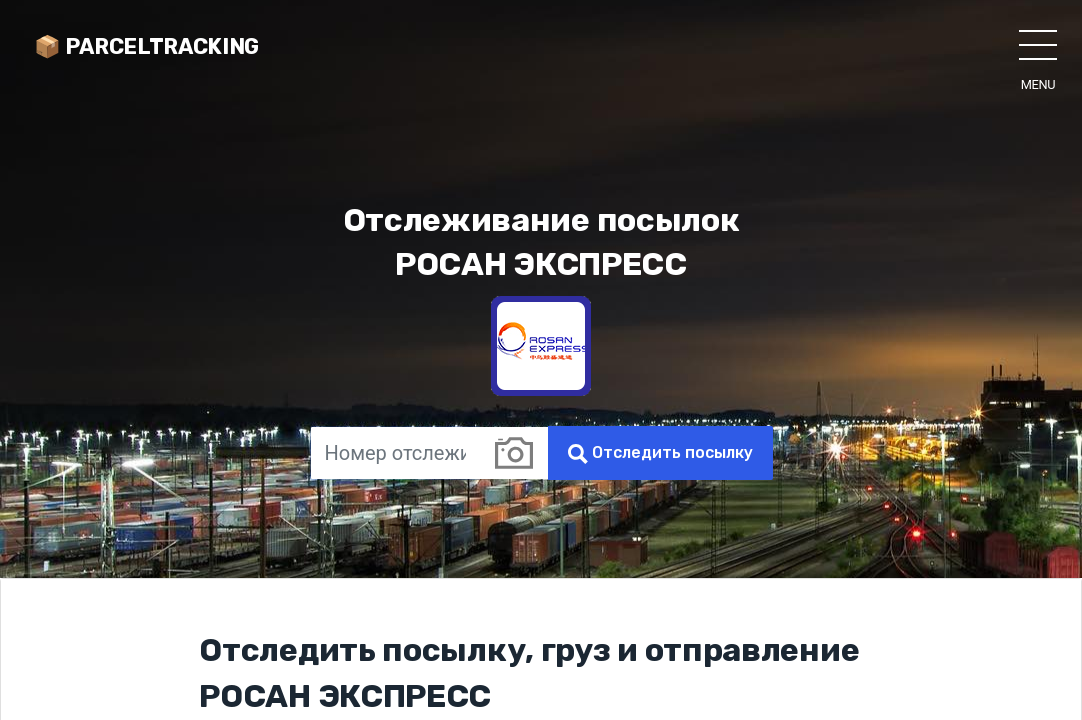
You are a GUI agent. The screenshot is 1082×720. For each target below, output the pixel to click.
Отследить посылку (660, 453)
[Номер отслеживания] (395, 453)
